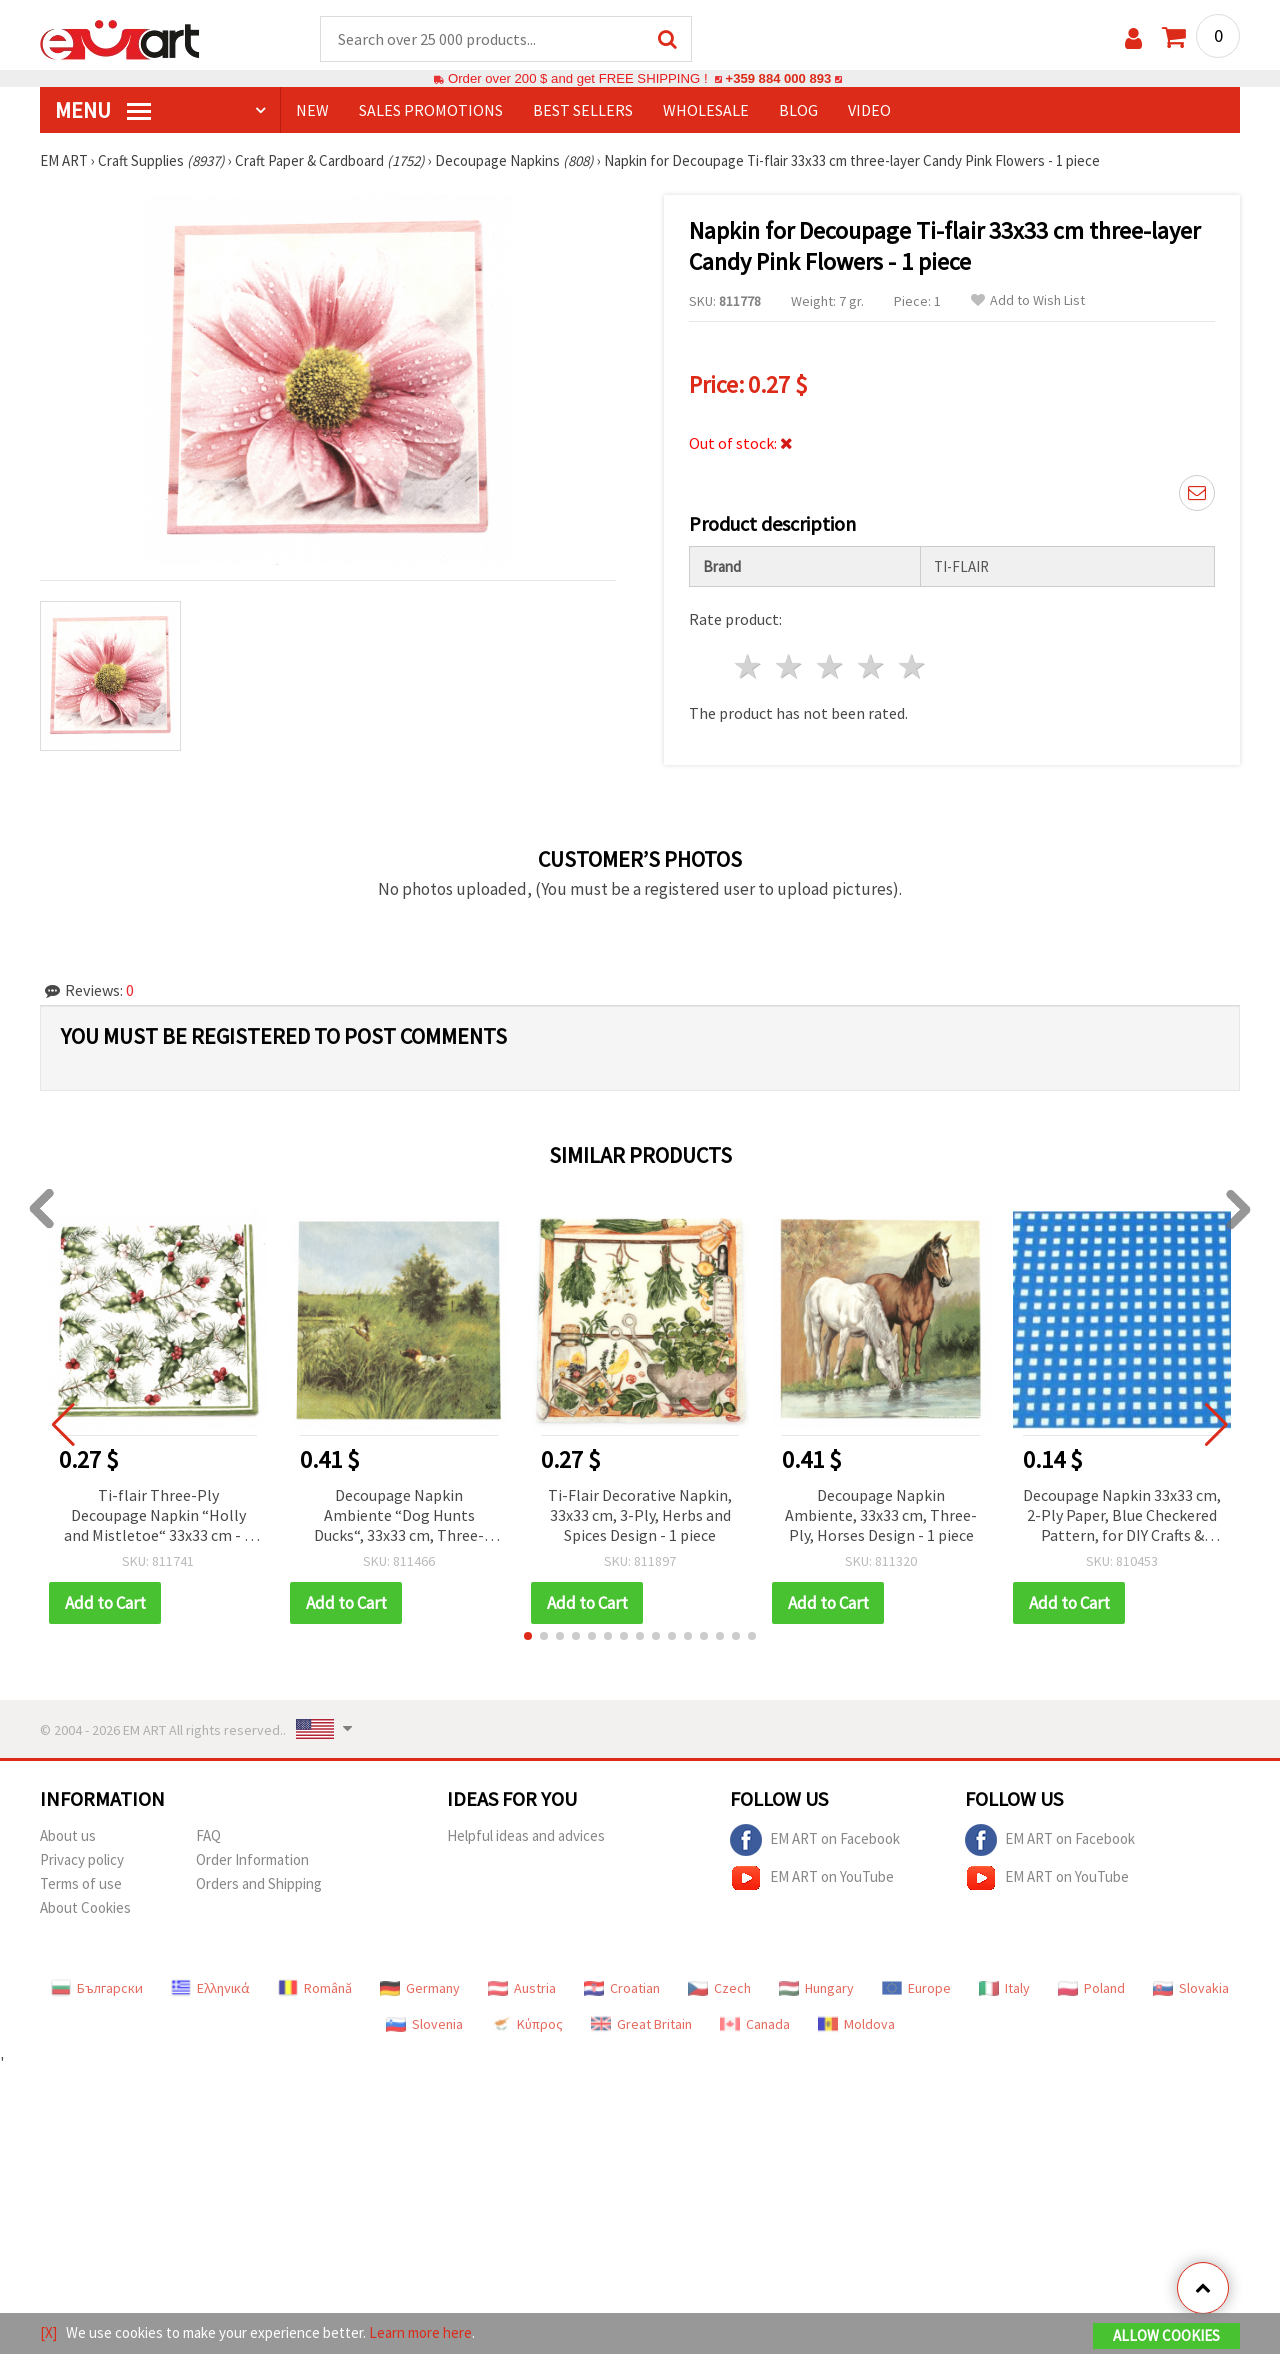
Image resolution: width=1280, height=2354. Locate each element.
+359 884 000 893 (778, 79)
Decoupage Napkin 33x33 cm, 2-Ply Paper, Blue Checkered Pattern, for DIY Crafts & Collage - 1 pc (1122, 1517)
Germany (420, 1989)
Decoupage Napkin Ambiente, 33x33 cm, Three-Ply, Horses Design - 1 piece (881, 1516)
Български (97, 1989)
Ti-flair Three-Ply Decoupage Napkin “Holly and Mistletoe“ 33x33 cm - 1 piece (158, 1517)
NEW (312, 111)
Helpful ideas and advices (526, 1836)
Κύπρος (527, 2025)
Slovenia (424, 2025)
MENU (103, 111)
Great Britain (641, 2025)
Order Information (252, 1860)
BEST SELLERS (583, 111)
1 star (749, 667)
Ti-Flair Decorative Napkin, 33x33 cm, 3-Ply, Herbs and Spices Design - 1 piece (640, 1516)
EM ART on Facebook (815, 1841)
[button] (528, 1637)
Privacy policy (82, 1860)
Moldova (856, 2025)
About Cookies (85, 1908)
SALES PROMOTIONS (431, 111)
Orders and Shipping (259, 1884)
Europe (916, 1989)
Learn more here (420, 2332)
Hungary (816, 1989)
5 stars (912, 667)
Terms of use (81, 1884)
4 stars (871, 667)
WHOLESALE (706, 111)
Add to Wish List (1028, 301)
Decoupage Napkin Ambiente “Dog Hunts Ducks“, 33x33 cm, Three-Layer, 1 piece (399, 1517)
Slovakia (1191, 1989)
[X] (48, 2332)
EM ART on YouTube (812, 1879)
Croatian (622, 1989)
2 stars (790, 667)
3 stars (831, 667)
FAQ (208, 1836)
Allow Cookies (1166, 2335)
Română (315, 1989)
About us (68, 1836)
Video (869, 111)
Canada (755, 2025)
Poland (1091, 1989)
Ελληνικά (210, 1989)
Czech (719, 1989)
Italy (1004, 1989)
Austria (522, 1989)
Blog (798, 111)
